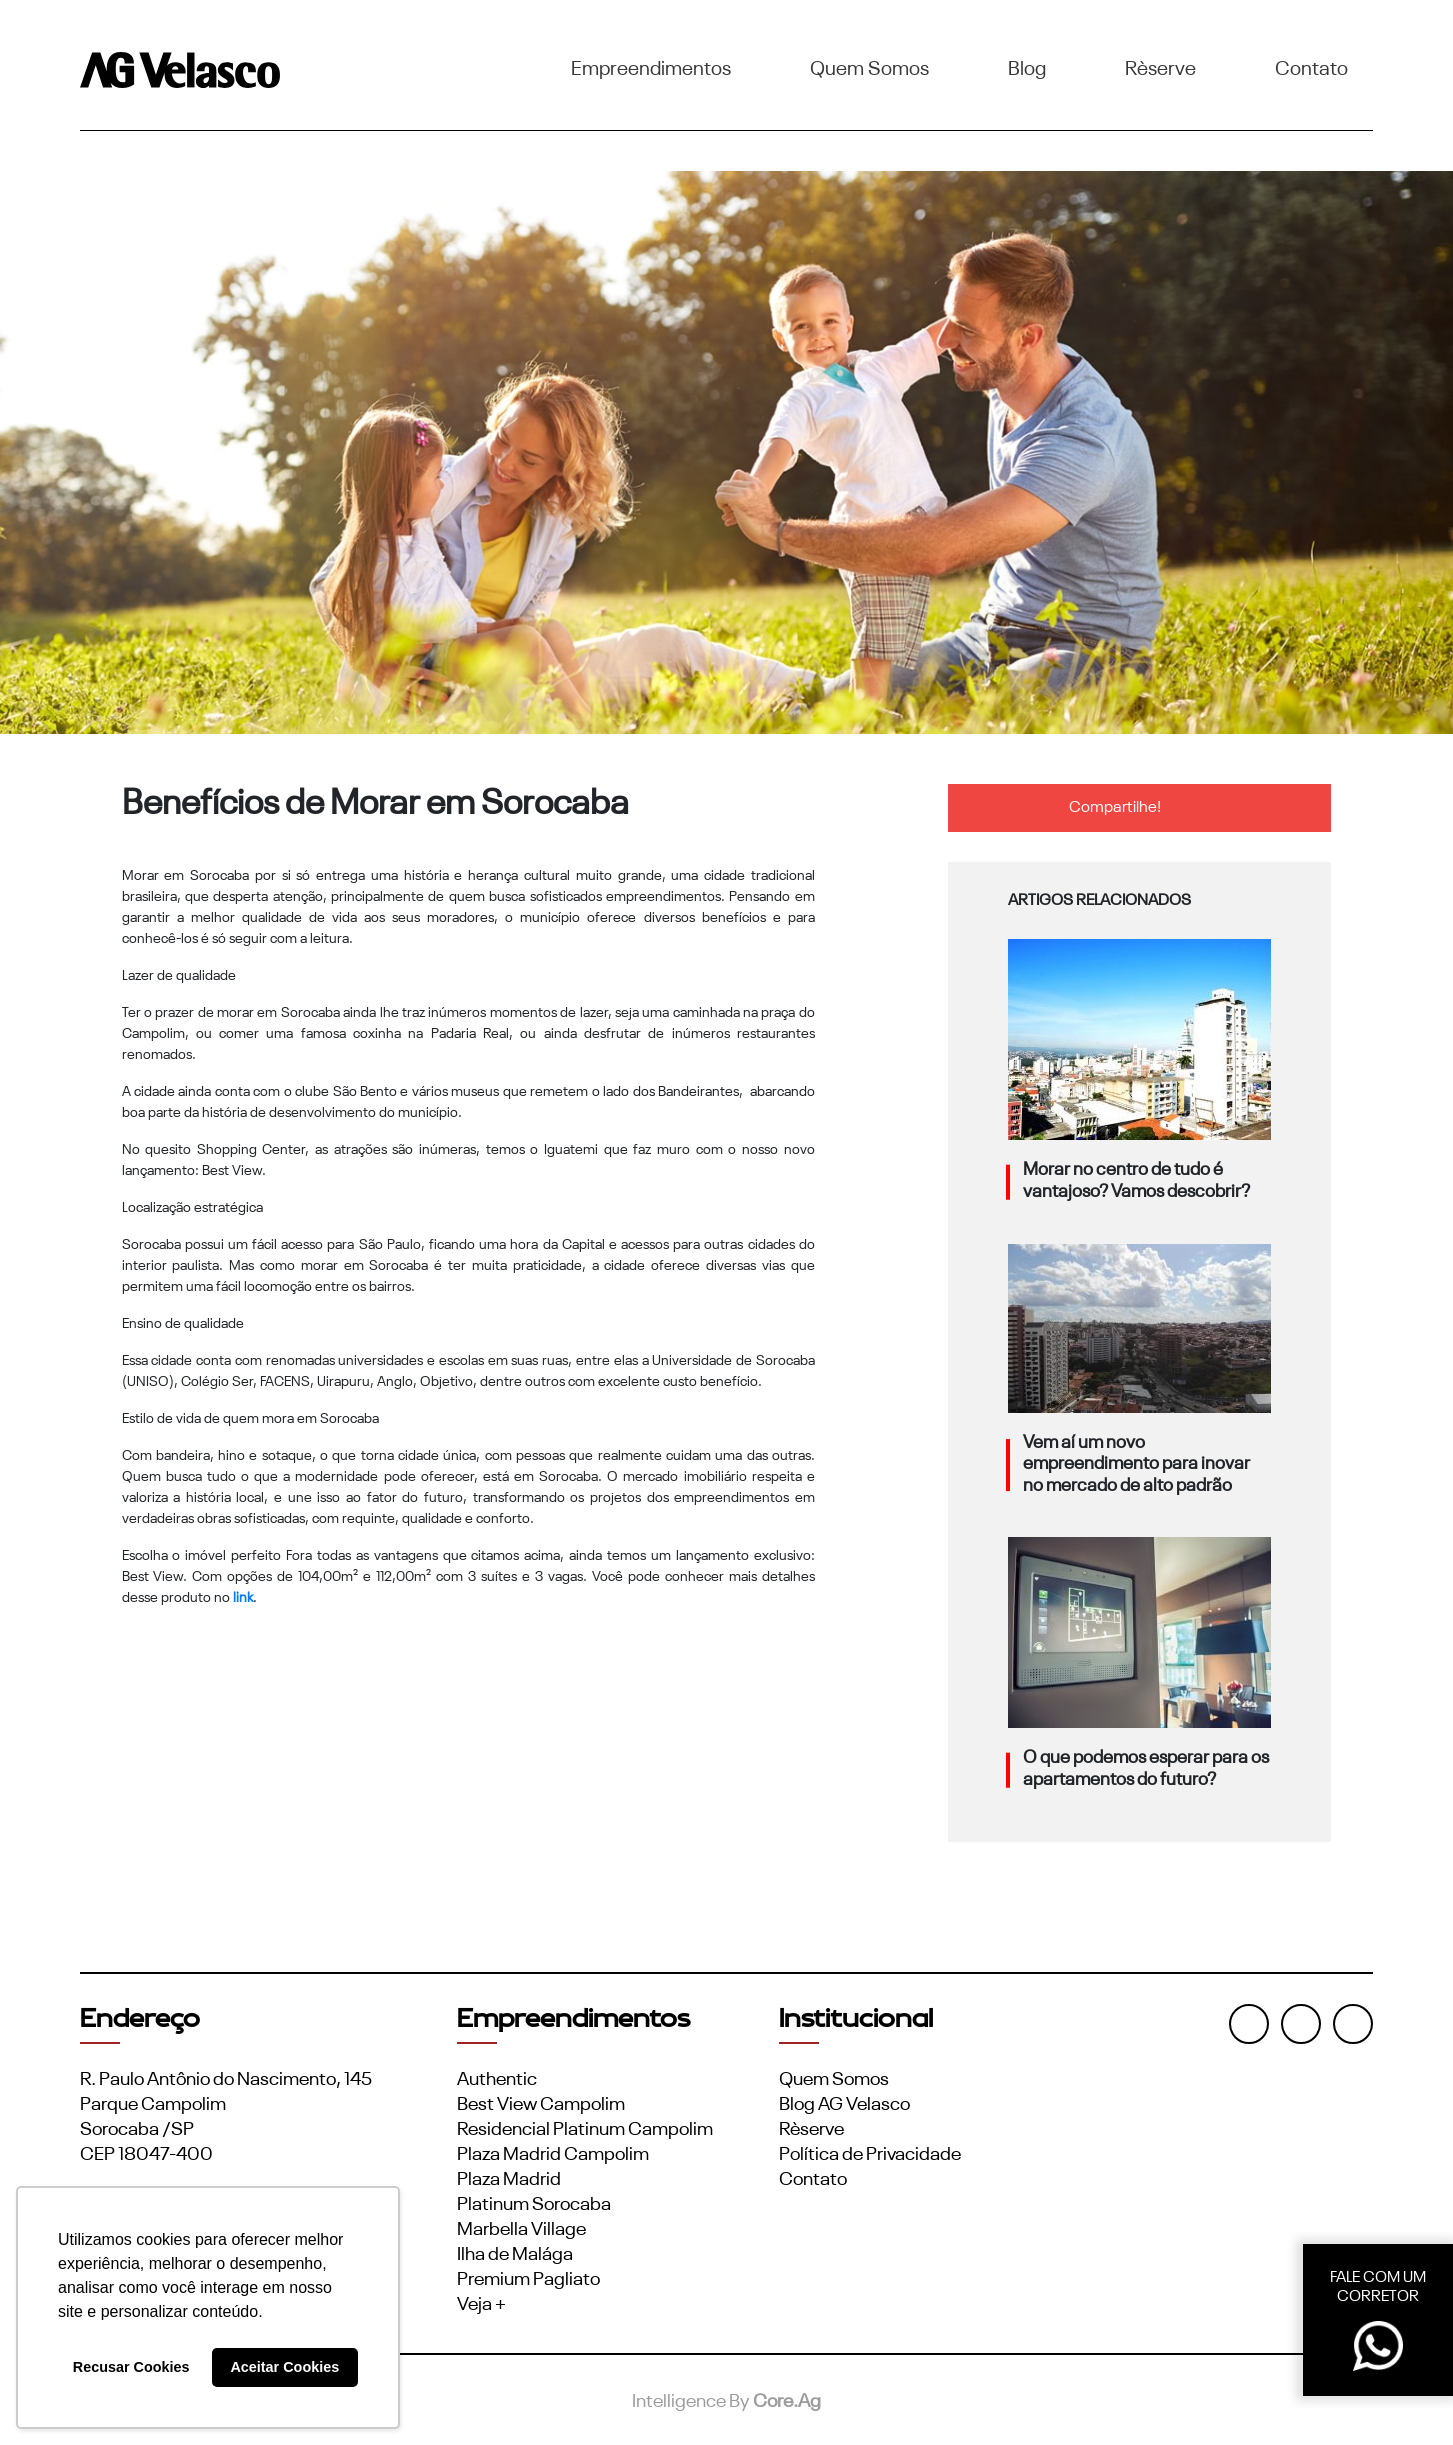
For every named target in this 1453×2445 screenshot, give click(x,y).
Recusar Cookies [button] (131, 2367)
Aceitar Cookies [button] (284, 2367)
